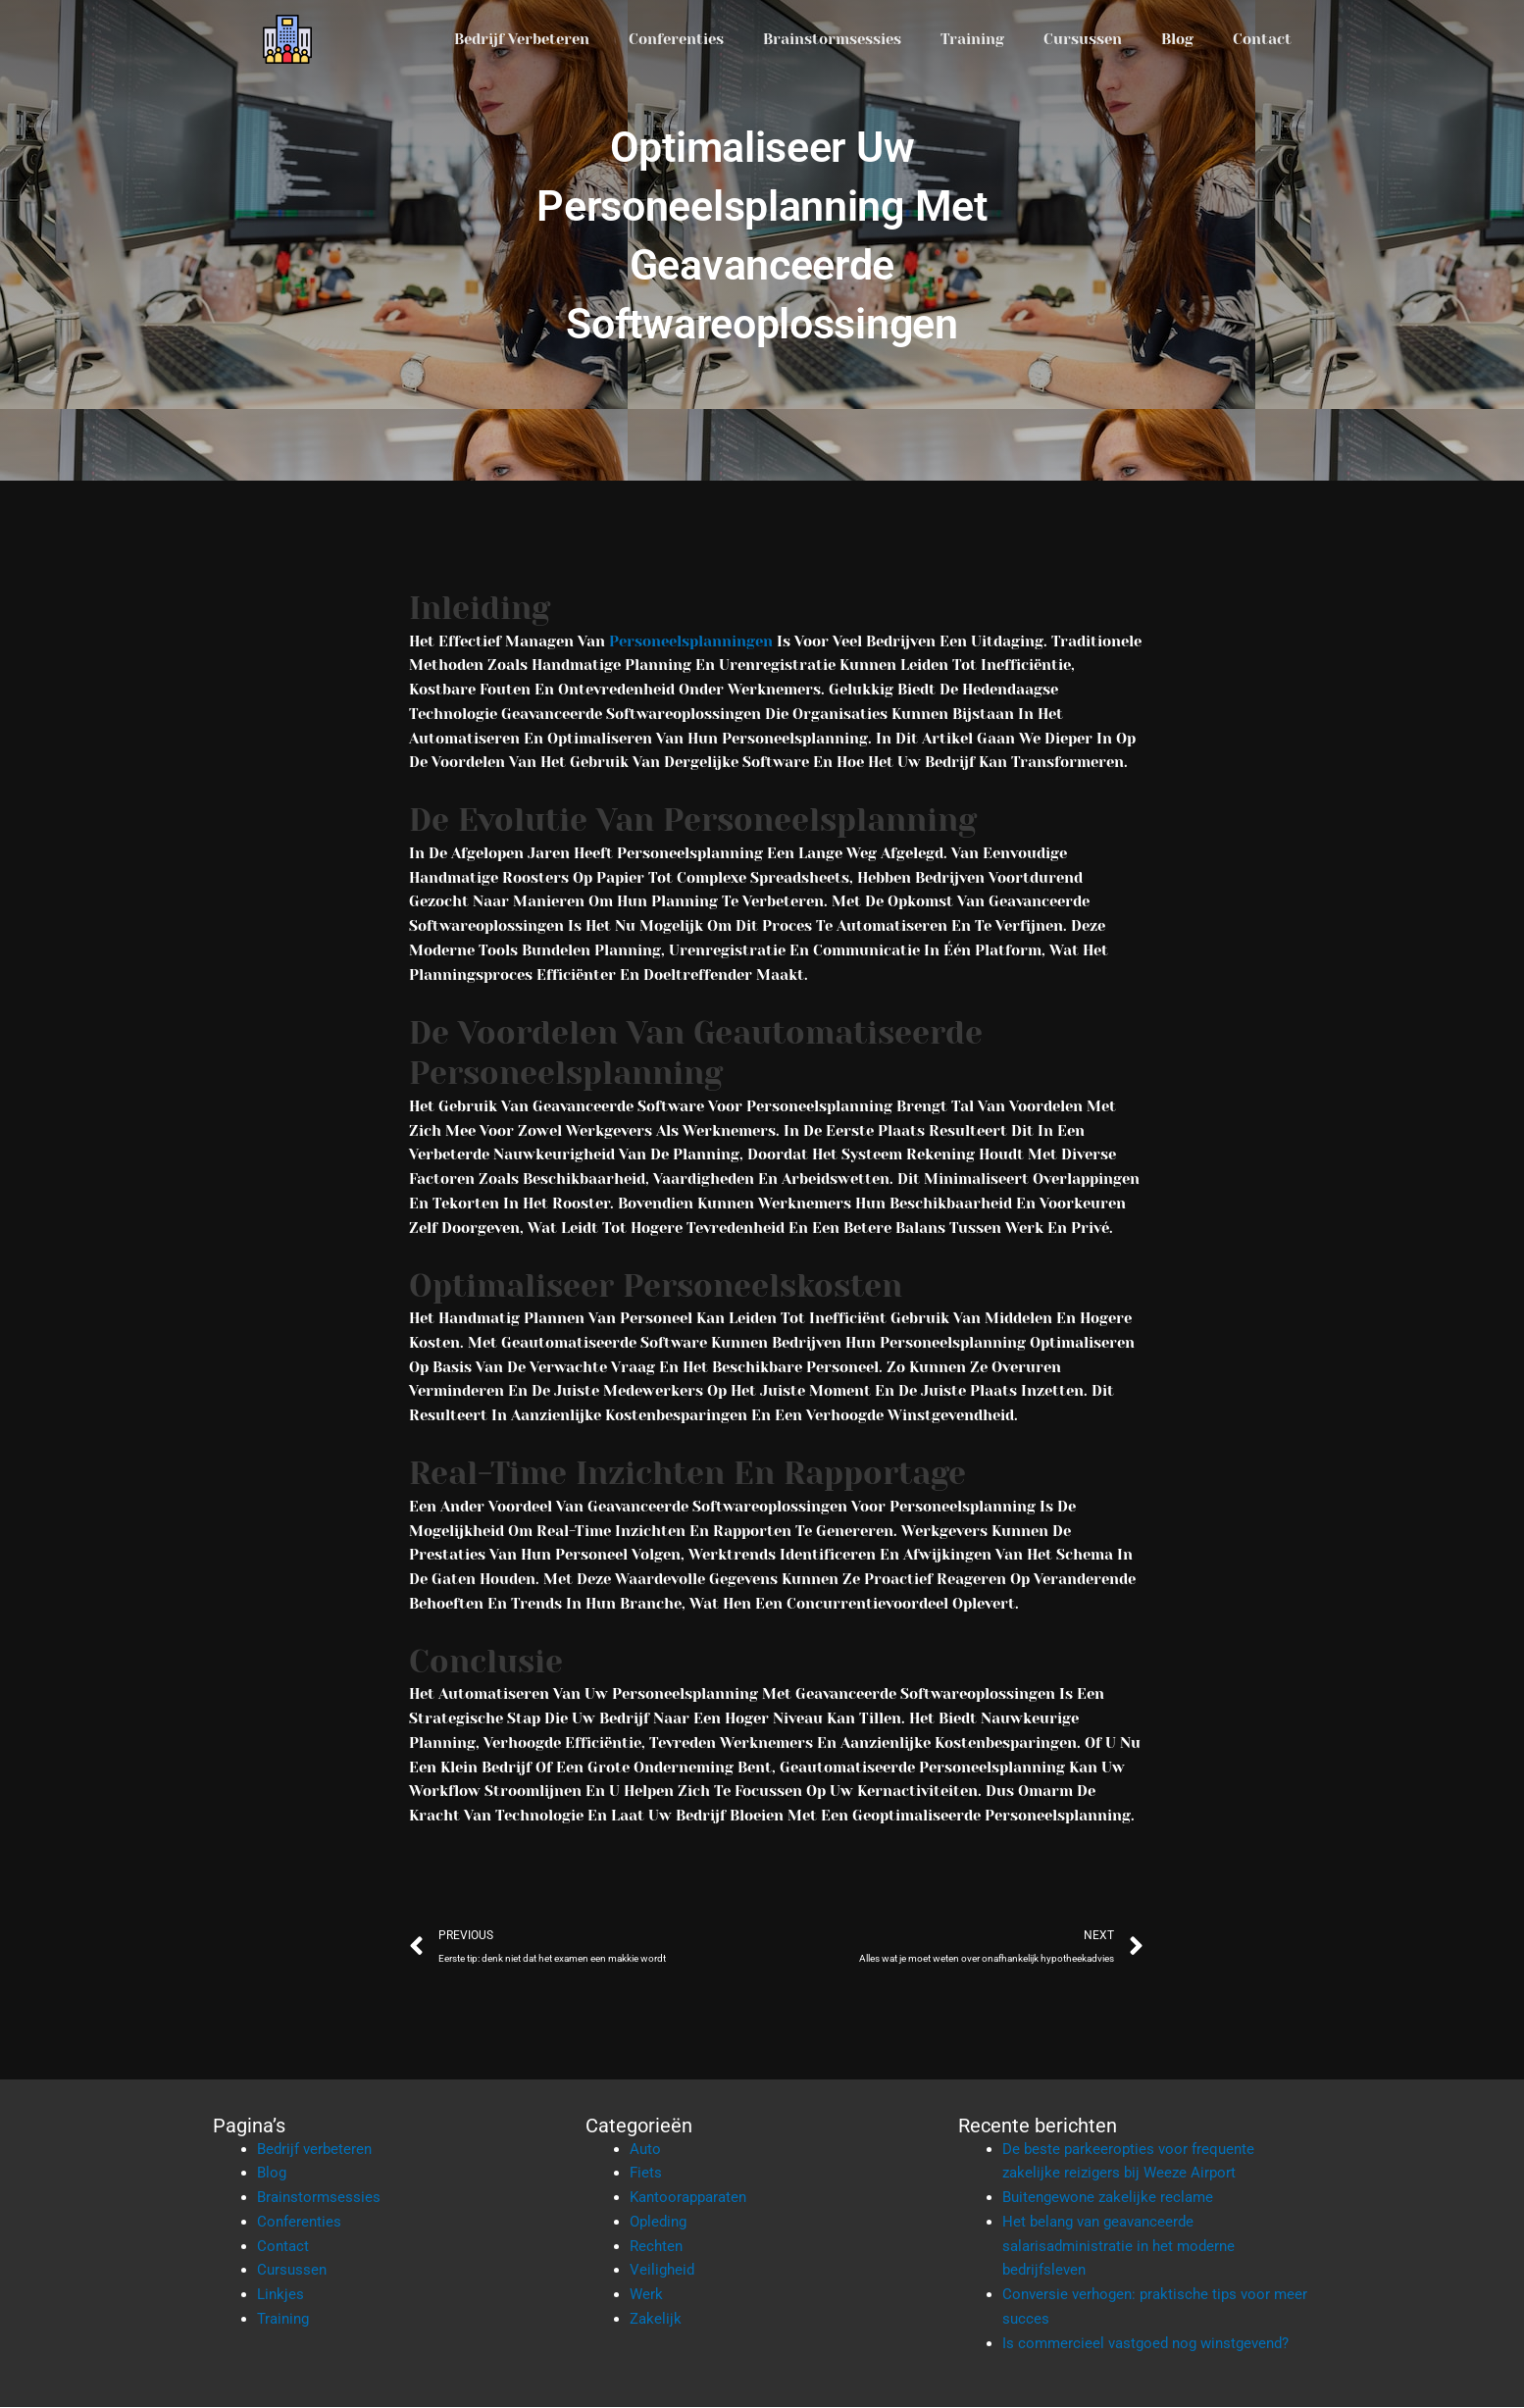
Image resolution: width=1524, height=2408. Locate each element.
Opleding (658, 2222)
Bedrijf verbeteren (521, 39)
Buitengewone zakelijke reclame (1107, 2198)
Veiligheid (662, 2271)
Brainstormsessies (832, 39)
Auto (645, 2150)
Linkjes (280, 2295)
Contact (1262, 39)
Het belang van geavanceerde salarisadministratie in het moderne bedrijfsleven (1118, 2247)
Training (972, 39)
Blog (1177, 39)
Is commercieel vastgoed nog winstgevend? (1145, 2344)
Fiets (646, 2173)
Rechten (656, 2247)
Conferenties (676, 39)
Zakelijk (656, 2320)
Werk (646, 2295)
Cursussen (1082, 39)
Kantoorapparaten (688, 2198)
